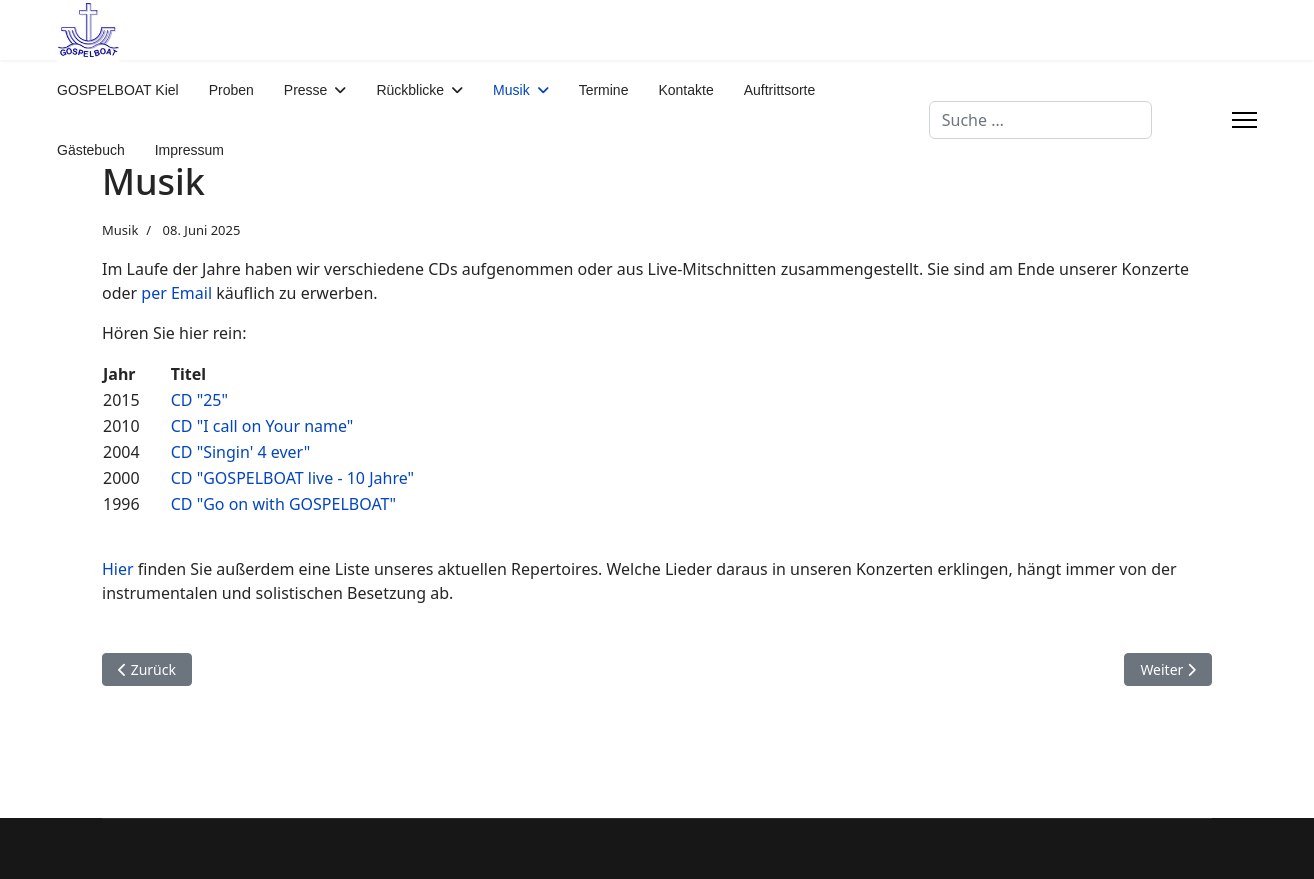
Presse (306, 90)
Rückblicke (410, 90)
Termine (604, 90)
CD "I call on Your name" (262, 426)
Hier (118, 569)
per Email (176, 293)
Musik (511, 90)
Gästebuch (91, 150)
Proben (231, 90)
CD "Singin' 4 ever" (241, 452)
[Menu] (1244, 120)
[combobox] (1040, 120)
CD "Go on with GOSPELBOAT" (283, 504)
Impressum (189, 150)
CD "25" (199, 400)
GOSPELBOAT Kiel (118, 90)
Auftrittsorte (780, 90)
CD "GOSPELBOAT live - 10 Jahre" (292, 478)
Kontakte (685, 90)
